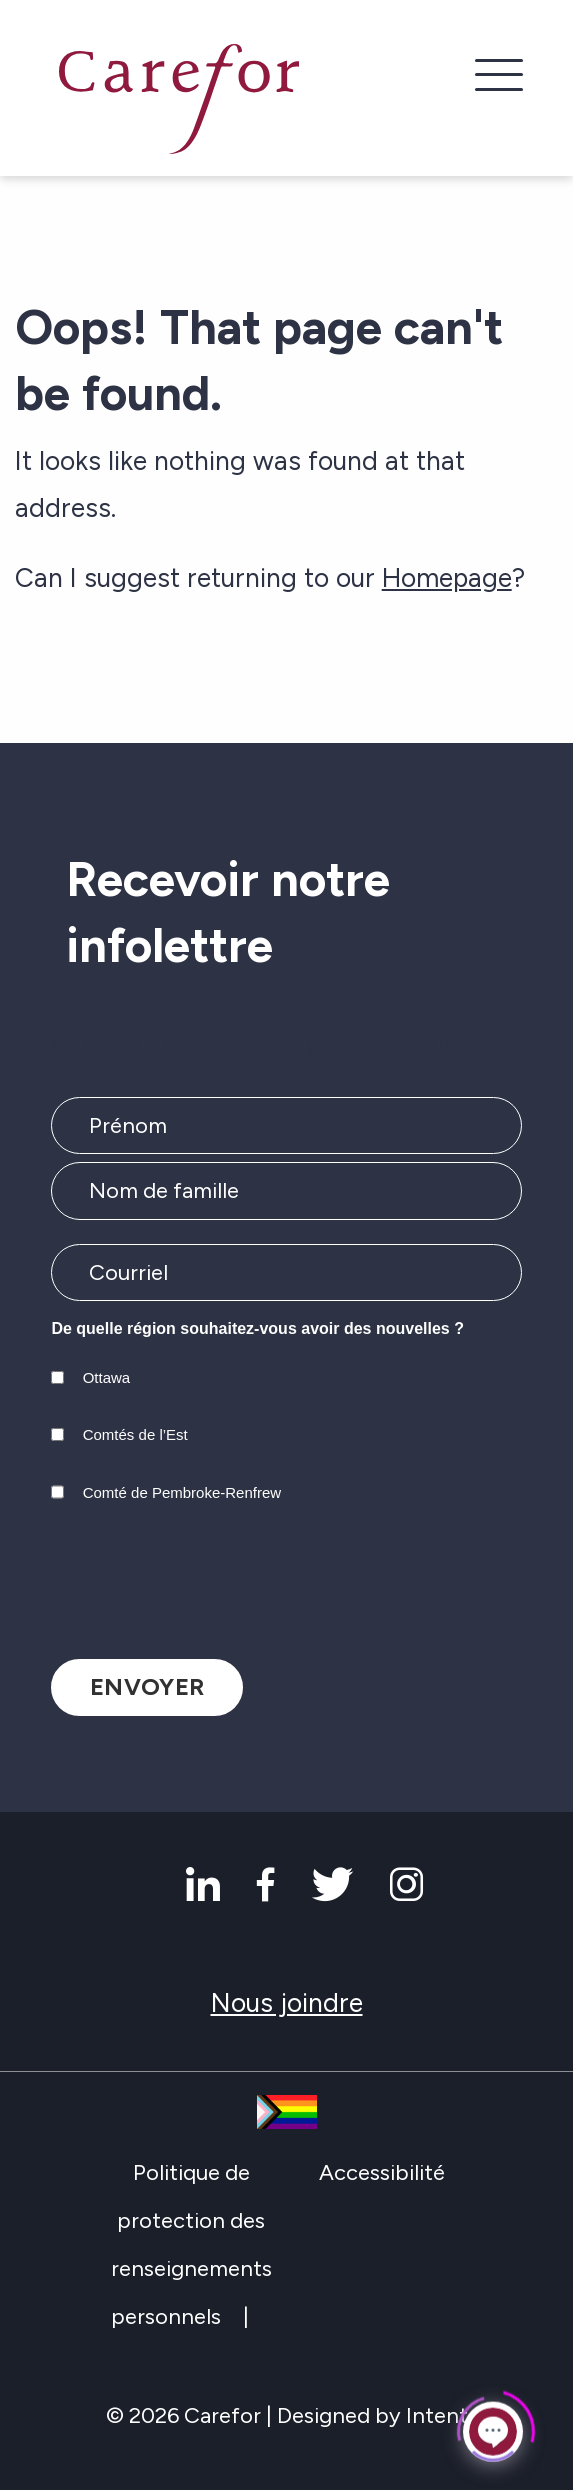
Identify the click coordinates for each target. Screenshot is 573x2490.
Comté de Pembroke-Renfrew (182, 1492)
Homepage (447, 578)
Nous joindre (287, 2003)
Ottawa (107, 1377)
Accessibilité (382, 2172)
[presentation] (203, 1576)
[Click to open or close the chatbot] (493, 2427)
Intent (437, 2415)
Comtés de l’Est (135, 1434)
